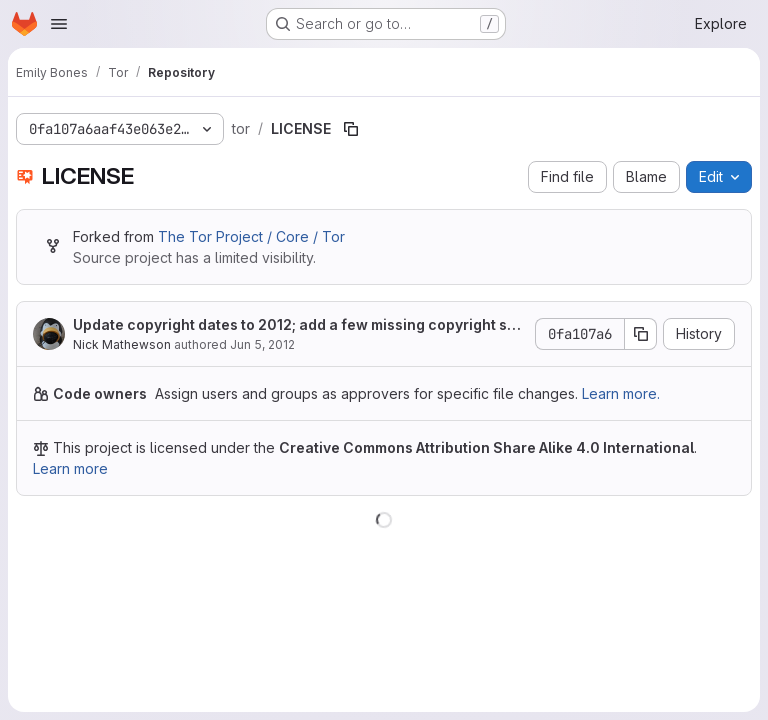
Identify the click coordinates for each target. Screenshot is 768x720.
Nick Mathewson (122, 344)
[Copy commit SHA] (641, 334)
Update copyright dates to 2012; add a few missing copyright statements (297, 325)
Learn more (70, 468)
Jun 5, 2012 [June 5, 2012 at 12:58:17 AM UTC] (262, 344)
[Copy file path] (351, 129)
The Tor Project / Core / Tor (251, 236)
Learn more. (621, 393)
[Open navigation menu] (59, 24)
